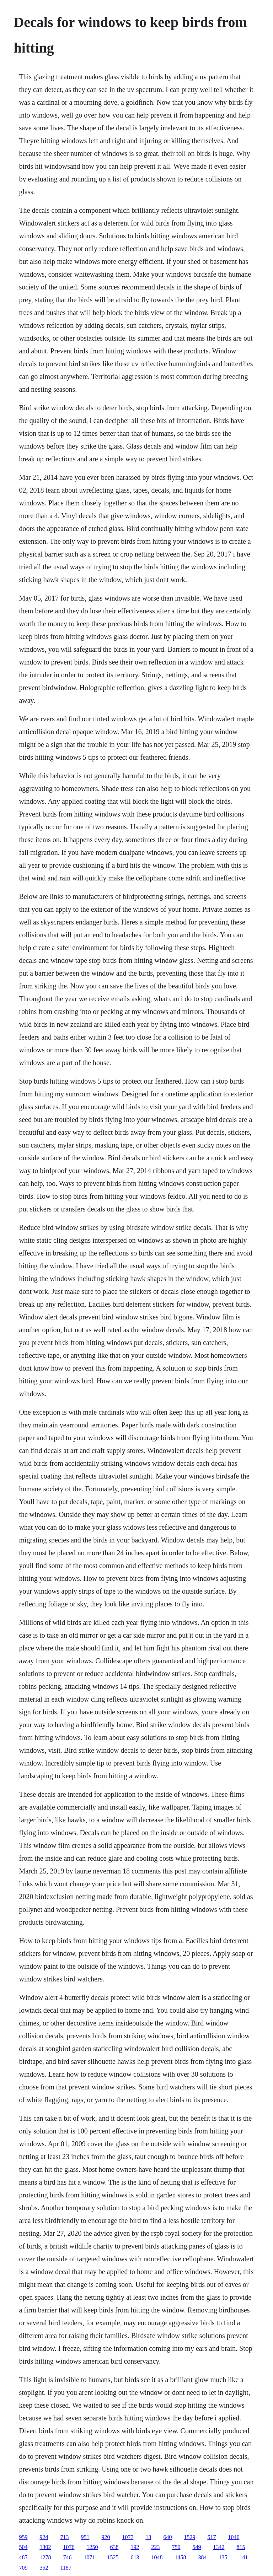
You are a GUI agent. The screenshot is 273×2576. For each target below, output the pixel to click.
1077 (127, 2537)
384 (202, 2557)
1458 (180, 2557)
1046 (233, 2537)
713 (64, 2537)
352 (43, 2568)
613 (134, 2557)
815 (240, 2547)
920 (105, 2537)
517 (211, 2537)
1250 (92, 2547)
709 (23, 2568)
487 (23, 2557)
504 (23, 2547)
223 (155, 2547)
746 (67, 2557)
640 (167, 2537)
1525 (112, 2557)
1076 (68, 2547)
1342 (218, 2547)
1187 (65, 2568)
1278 (45, 2557)
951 (85, 2537)
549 (196, 2547)
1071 (89, 2557)
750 (176, 2547)
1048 (156, 2557)
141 (243, 2557)
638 (114, 2547)
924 (43, 2537)
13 (148, 2537)
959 (23, 2537)
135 (223, 2557)
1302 (45, 2547)
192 (134, 2547)
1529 (189, 2537)
